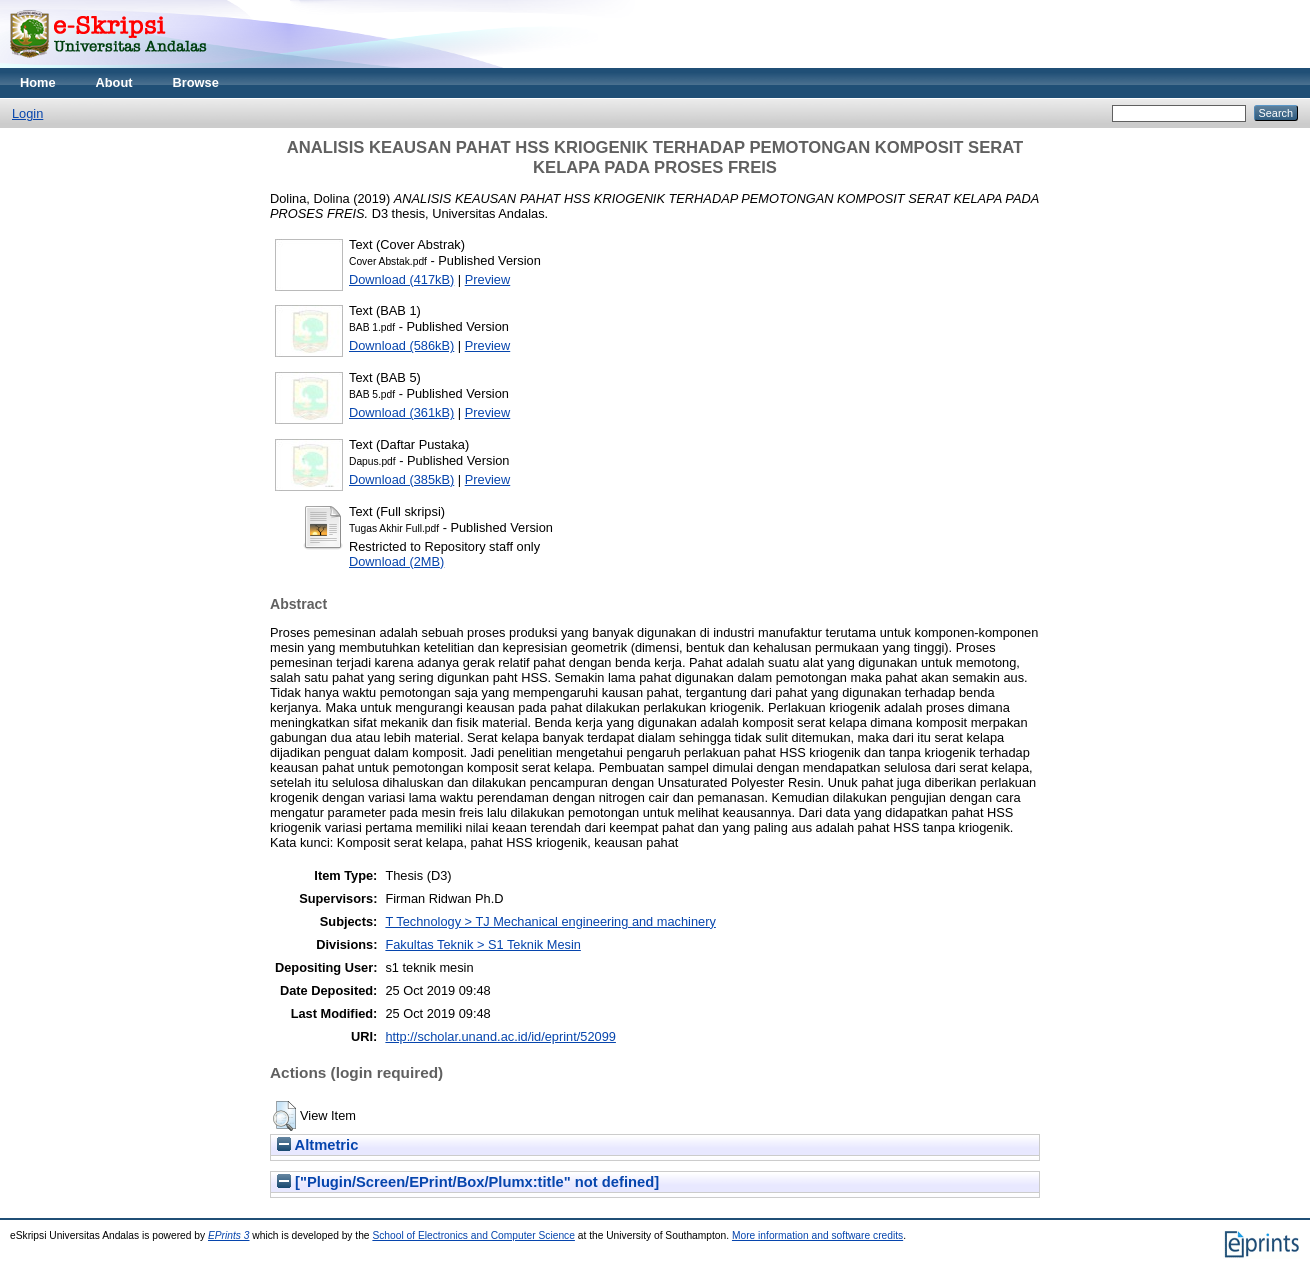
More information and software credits (817, 1235)
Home (38, 82)
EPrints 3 (229, 1235)
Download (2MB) (396, 561)
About (114, 82)
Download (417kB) (401, 279)
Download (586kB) (401, 345)
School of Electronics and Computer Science (473, 1235)
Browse (196, 82)
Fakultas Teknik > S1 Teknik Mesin (482, 944)
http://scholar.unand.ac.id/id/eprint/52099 (500, 1036)
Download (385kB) (401, 479)
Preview (488, 279)
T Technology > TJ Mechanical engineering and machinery (550, 921)
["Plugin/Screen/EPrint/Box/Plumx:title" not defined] (468, 1182)
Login (27, 113)
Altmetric (317, 1145)
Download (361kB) (401, 412)
